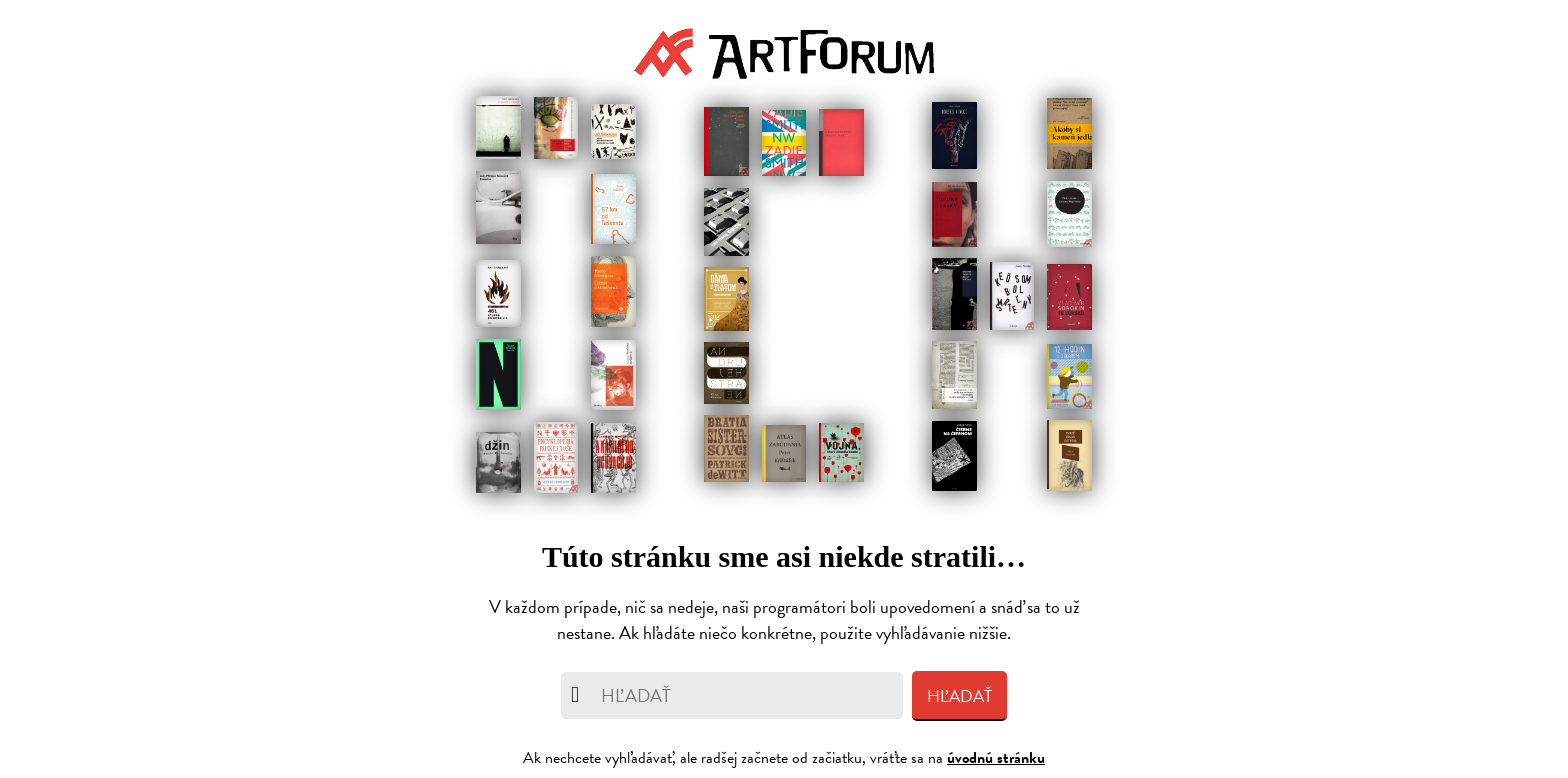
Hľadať (959, 696)
